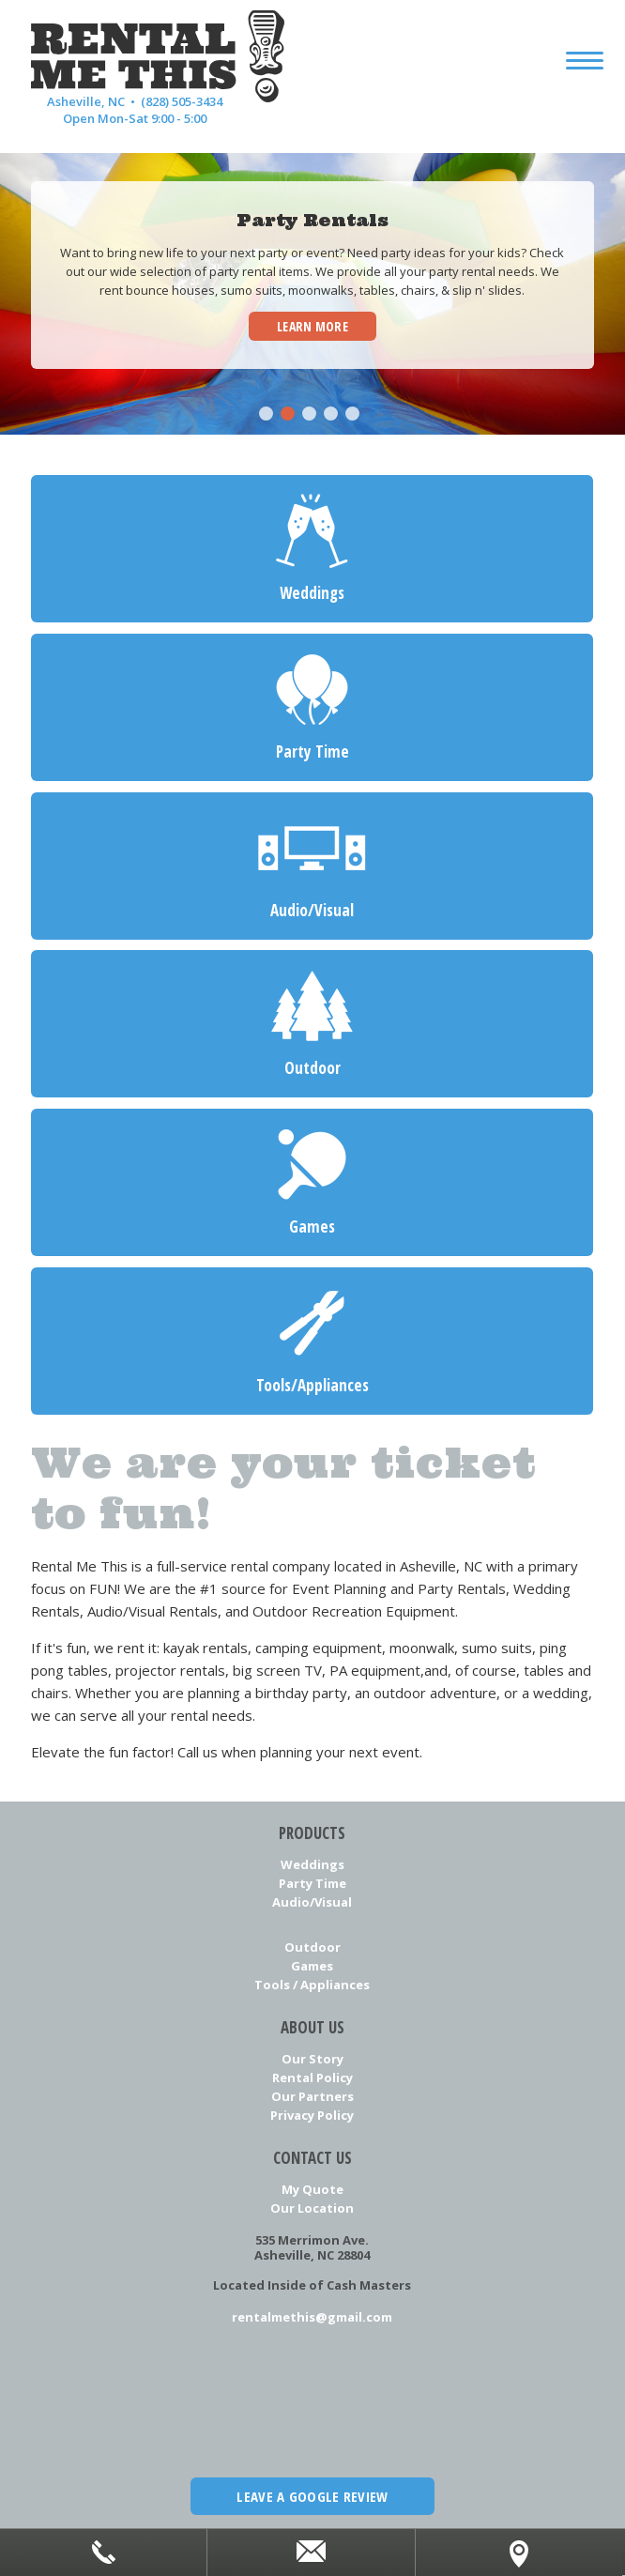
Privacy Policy (312, 2115)
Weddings (312, 1864)
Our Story (312, 2058)
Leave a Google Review (312, 2496)
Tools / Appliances (312, 1984)
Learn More (312, 326)
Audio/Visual (312, 1902)
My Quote (312, 2189)
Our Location (312, 2208)
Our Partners (312, 2096)
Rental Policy (312, 2077)
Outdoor (312, 1947)
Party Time (312, 1883)
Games (312, 1965)
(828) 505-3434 (181, 101)
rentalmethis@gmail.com (312, 2316)
